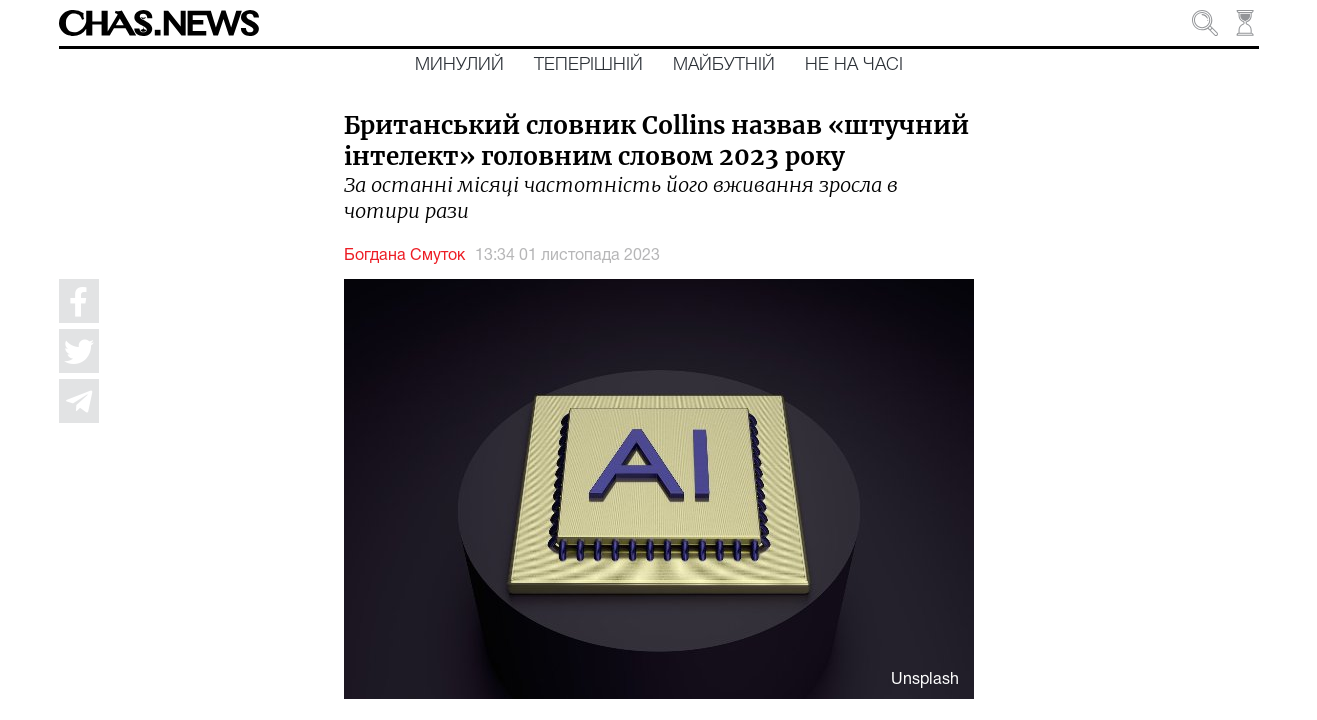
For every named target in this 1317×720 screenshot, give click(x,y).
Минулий (459, 65)
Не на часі (854, 65)
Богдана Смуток (404, 256)
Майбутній (724, 65)
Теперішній (588, 65)
